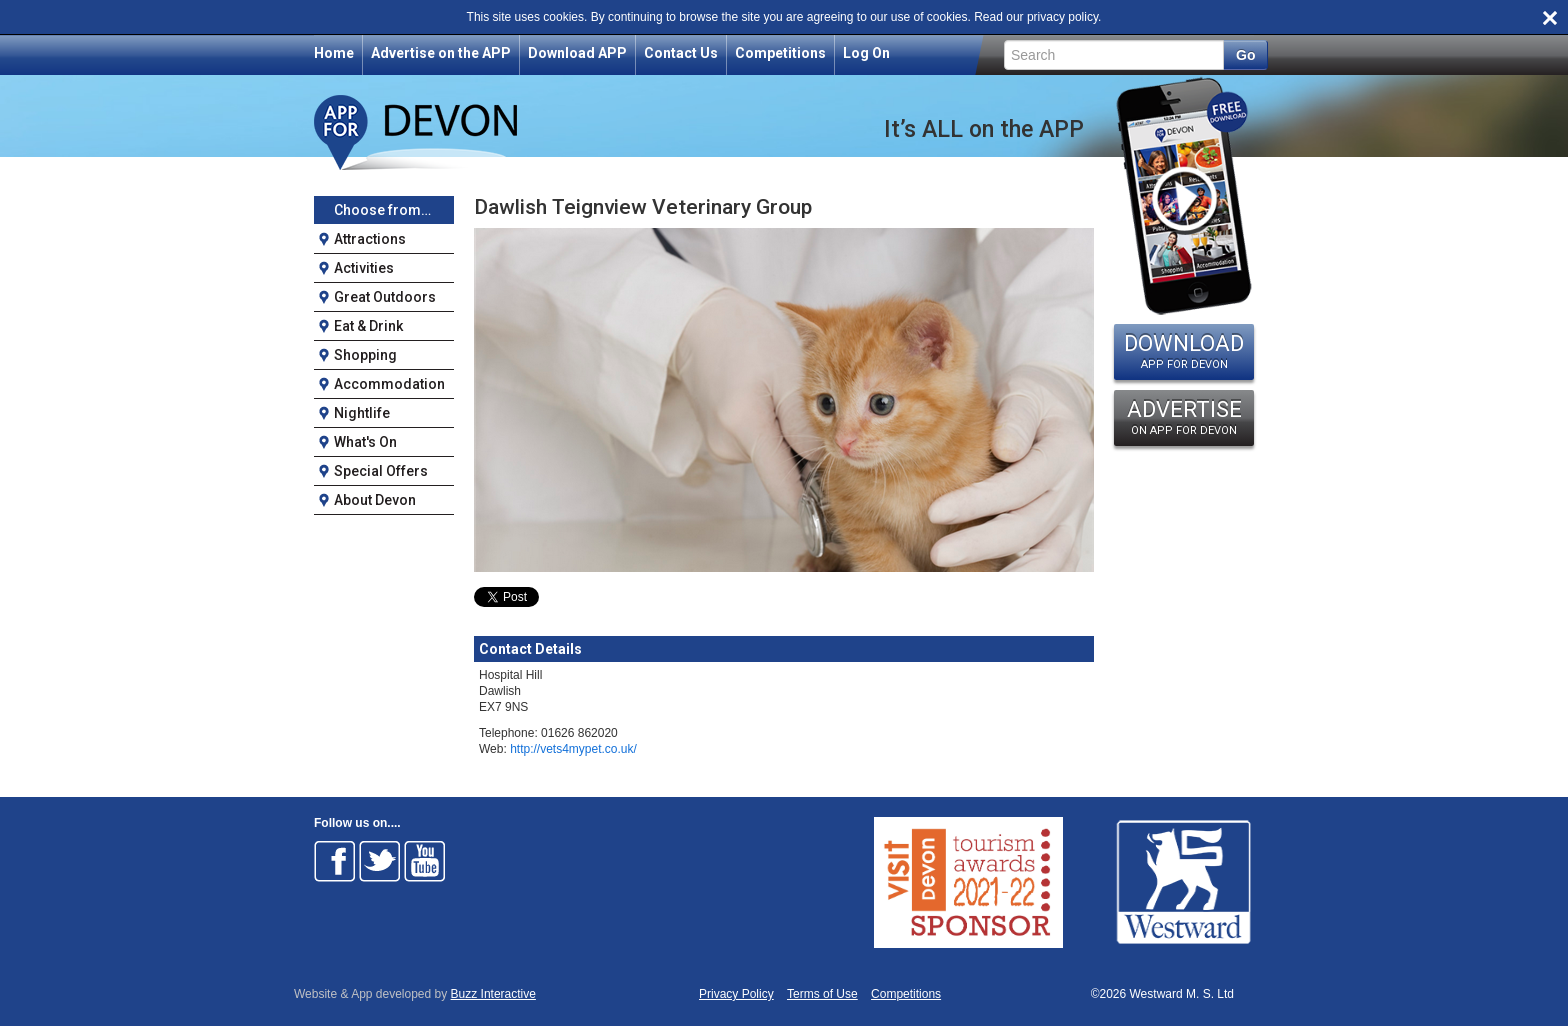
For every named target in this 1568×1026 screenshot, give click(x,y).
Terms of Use (822, 994)
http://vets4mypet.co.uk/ (573, 749)
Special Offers (381, 471)
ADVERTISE (1184, 417)
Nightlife (362, 413)
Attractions (370, 239)
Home (334, 53)
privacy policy (1062, 17)
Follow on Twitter (380, 861)
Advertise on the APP (441, 53)
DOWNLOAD (1184, 351)
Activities (364, 268)
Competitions (780, 53)
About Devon (375, 500)
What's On (365, 442)
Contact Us (681, 53)
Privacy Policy (736, 994)
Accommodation (389, 384)
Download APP (577, 53)
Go (1245, 55)
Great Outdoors (385, 297)
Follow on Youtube (425, 861)
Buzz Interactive (493, 994)
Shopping (365, 355)
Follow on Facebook (335, 861)
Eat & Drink (368, 326)
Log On (866, 53)
